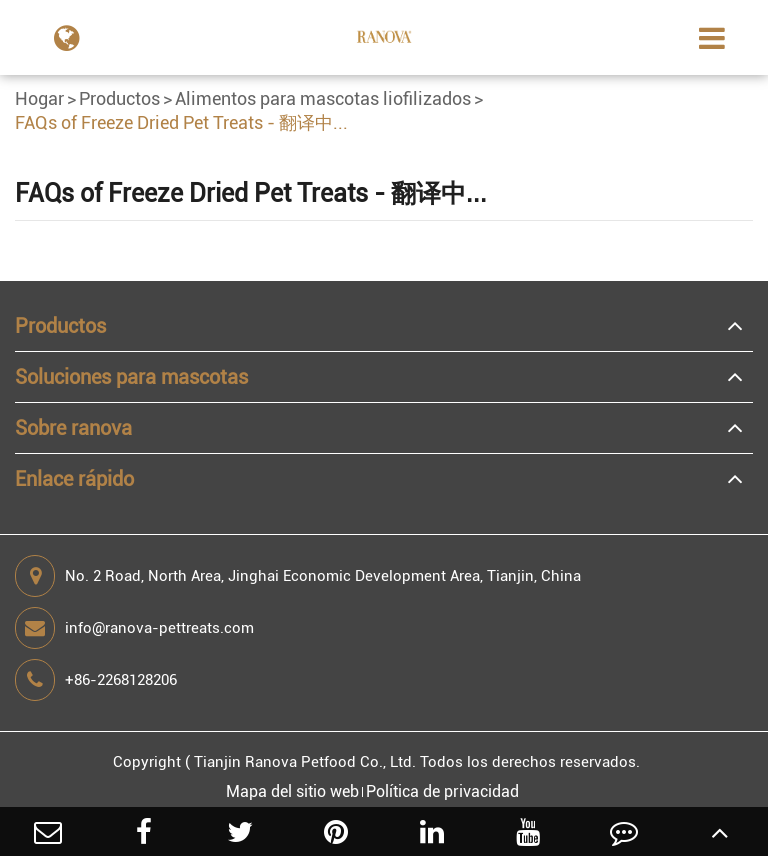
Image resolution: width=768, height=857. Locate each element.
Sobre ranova (73, 428)
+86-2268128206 (96, 680)
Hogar (39, 98)
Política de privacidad (442, 791)
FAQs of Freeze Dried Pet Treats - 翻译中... (181, 122)
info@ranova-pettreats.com (134, 628)
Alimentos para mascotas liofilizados (323, 98)
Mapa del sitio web (292, 791)
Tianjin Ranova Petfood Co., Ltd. (305, 762)
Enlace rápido (74, 479)
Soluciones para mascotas (131, 377)
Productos (119, 98)
